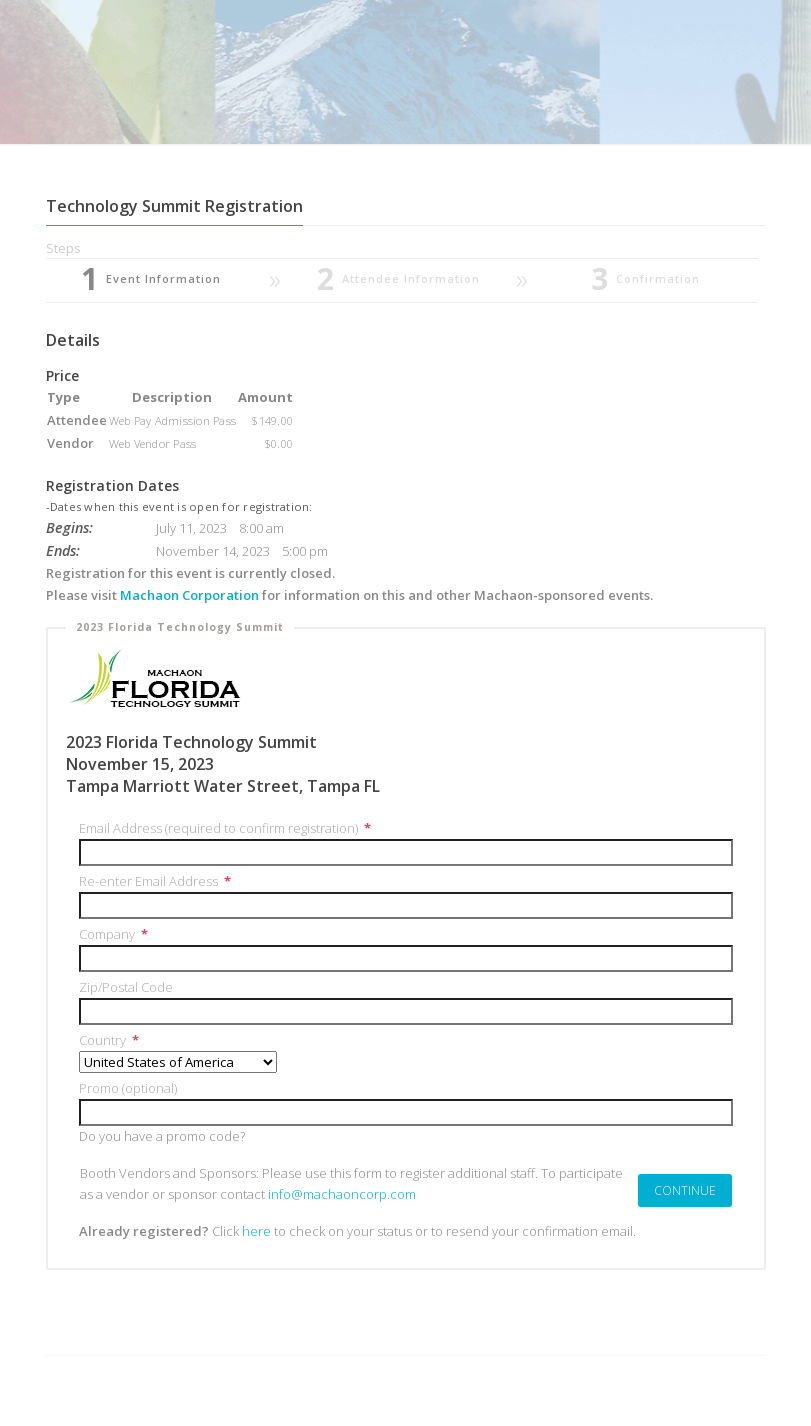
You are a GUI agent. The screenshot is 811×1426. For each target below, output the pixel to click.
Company (114, 934)
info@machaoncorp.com (342, 1194)
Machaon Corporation (191, 595)
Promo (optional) (128, 1088)
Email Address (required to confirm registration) (225, 828)
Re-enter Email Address (155, 881)
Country (109, 1040)
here (256, 1231)
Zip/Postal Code (126, 987)
